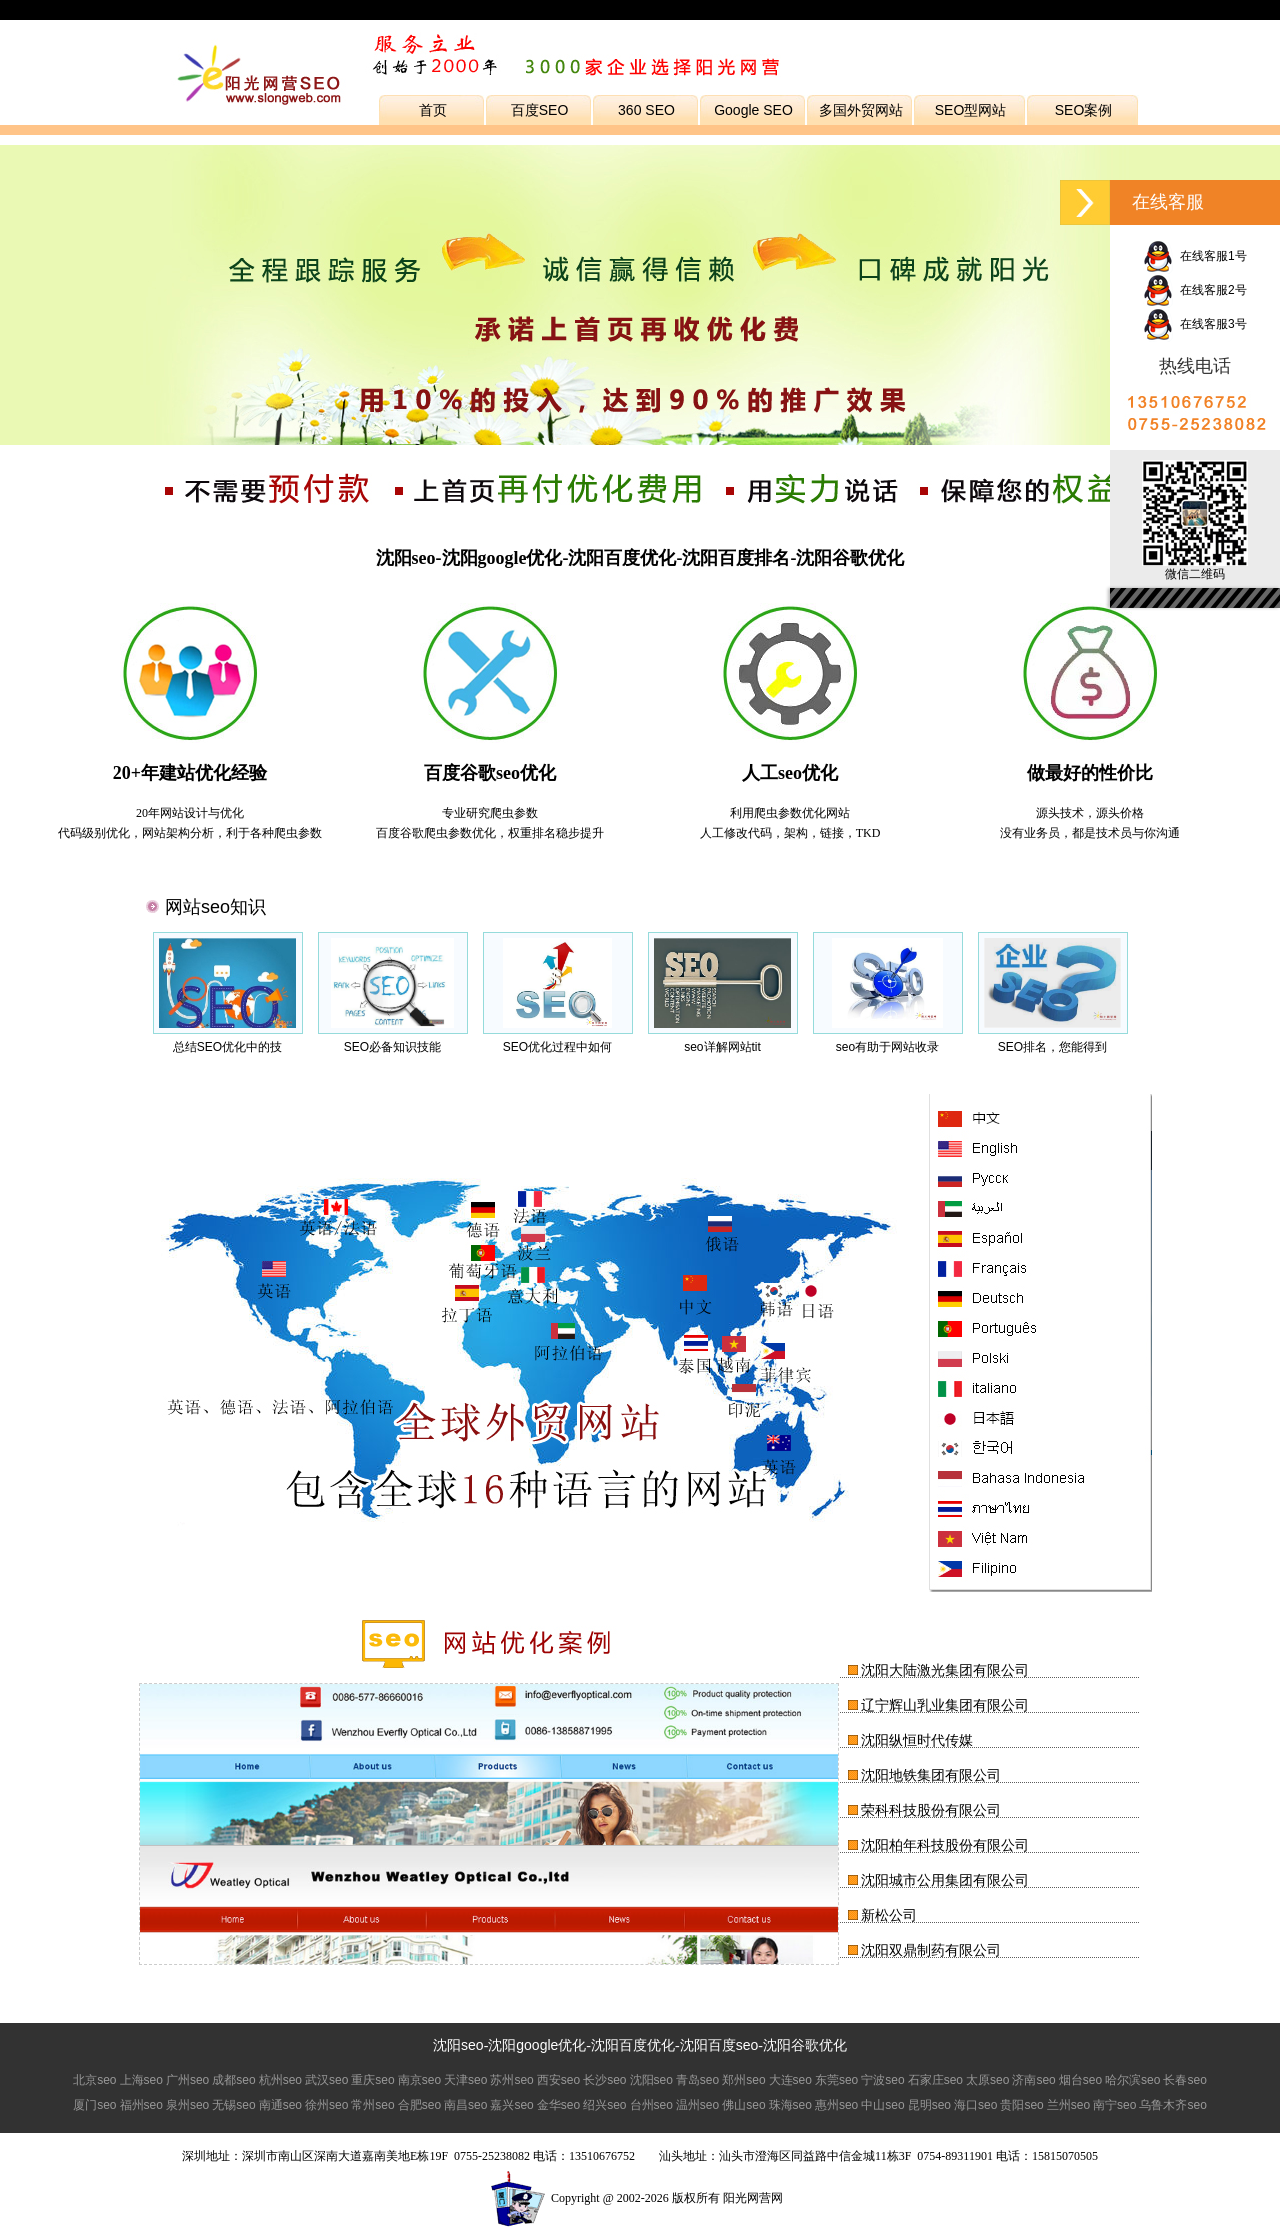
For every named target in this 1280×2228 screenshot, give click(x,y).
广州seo (187, 2080)
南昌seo (465, 2105)
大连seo (790, 2080)
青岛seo (697, 2080)
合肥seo (419, 2105)
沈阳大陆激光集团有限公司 (945, 1670)
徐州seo (326, 2105)
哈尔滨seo (1132, 2080)
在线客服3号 (1194, 324)
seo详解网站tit (722, 1047)
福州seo (141, 2105)
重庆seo (372, 2080)
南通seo (280, 2105)
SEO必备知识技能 (392, 1047)
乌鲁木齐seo (1172, 2105)
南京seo (419, 2080)
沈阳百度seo (719, 2045)
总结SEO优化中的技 (227, 1047)
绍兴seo (604, 2105)
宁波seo (882, 2080)
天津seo (465, 2080)
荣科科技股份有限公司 (931, 1810)
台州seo (651, 2105)
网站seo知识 (215, 907)
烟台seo (1080, 2080)
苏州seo (511, 2080)
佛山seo (743, 2105)
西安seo (558, 2080)
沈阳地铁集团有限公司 (931, 1775)
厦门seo (94, 2105)
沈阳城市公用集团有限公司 (945, 1880)
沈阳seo (458, 2045)
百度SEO (540, 110)
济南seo (1033, 2080)
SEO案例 (1084, 110)
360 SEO (646, 110)
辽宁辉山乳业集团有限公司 (945, 1705)
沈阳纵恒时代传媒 (917, 1740)
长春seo (1184, 2080)
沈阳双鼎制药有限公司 (931, 1950)
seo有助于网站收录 (887, 1047)
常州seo (372, 2105)
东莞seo (836, 2080)
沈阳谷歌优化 (805, 2045)
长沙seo (604, 2080)
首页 (433, 110)
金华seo (558, 2105)
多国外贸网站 (861, 110)
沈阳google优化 (537, 2045)
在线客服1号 (1194, 256)
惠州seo (836, 2105)
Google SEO (753, 110)
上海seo (141, 2080)
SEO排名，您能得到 (1052, 1047)
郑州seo (743, 2080)
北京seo (94, 2080)
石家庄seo (935, 2080)
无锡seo (233, 2105)
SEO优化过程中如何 (557, 1047)
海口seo (975, 2105)
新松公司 (889, 1915)
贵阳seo (1021, 2105)
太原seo (987, 2080)
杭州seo (280, 2080)
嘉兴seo (511, 2105)
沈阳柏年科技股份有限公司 (945, 1845)
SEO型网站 (971, 110)
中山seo (882, 2105)
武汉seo (326, 2080)
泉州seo (187, 2105)
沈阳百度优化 (633, 2045)
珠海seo (790, 2105)
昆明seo (929, 2105)
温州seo (697, 2105)
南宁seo (1114, 2105)
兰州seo (1068, 2105)
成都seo (233, 2080)
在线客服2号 (1194, 290)
